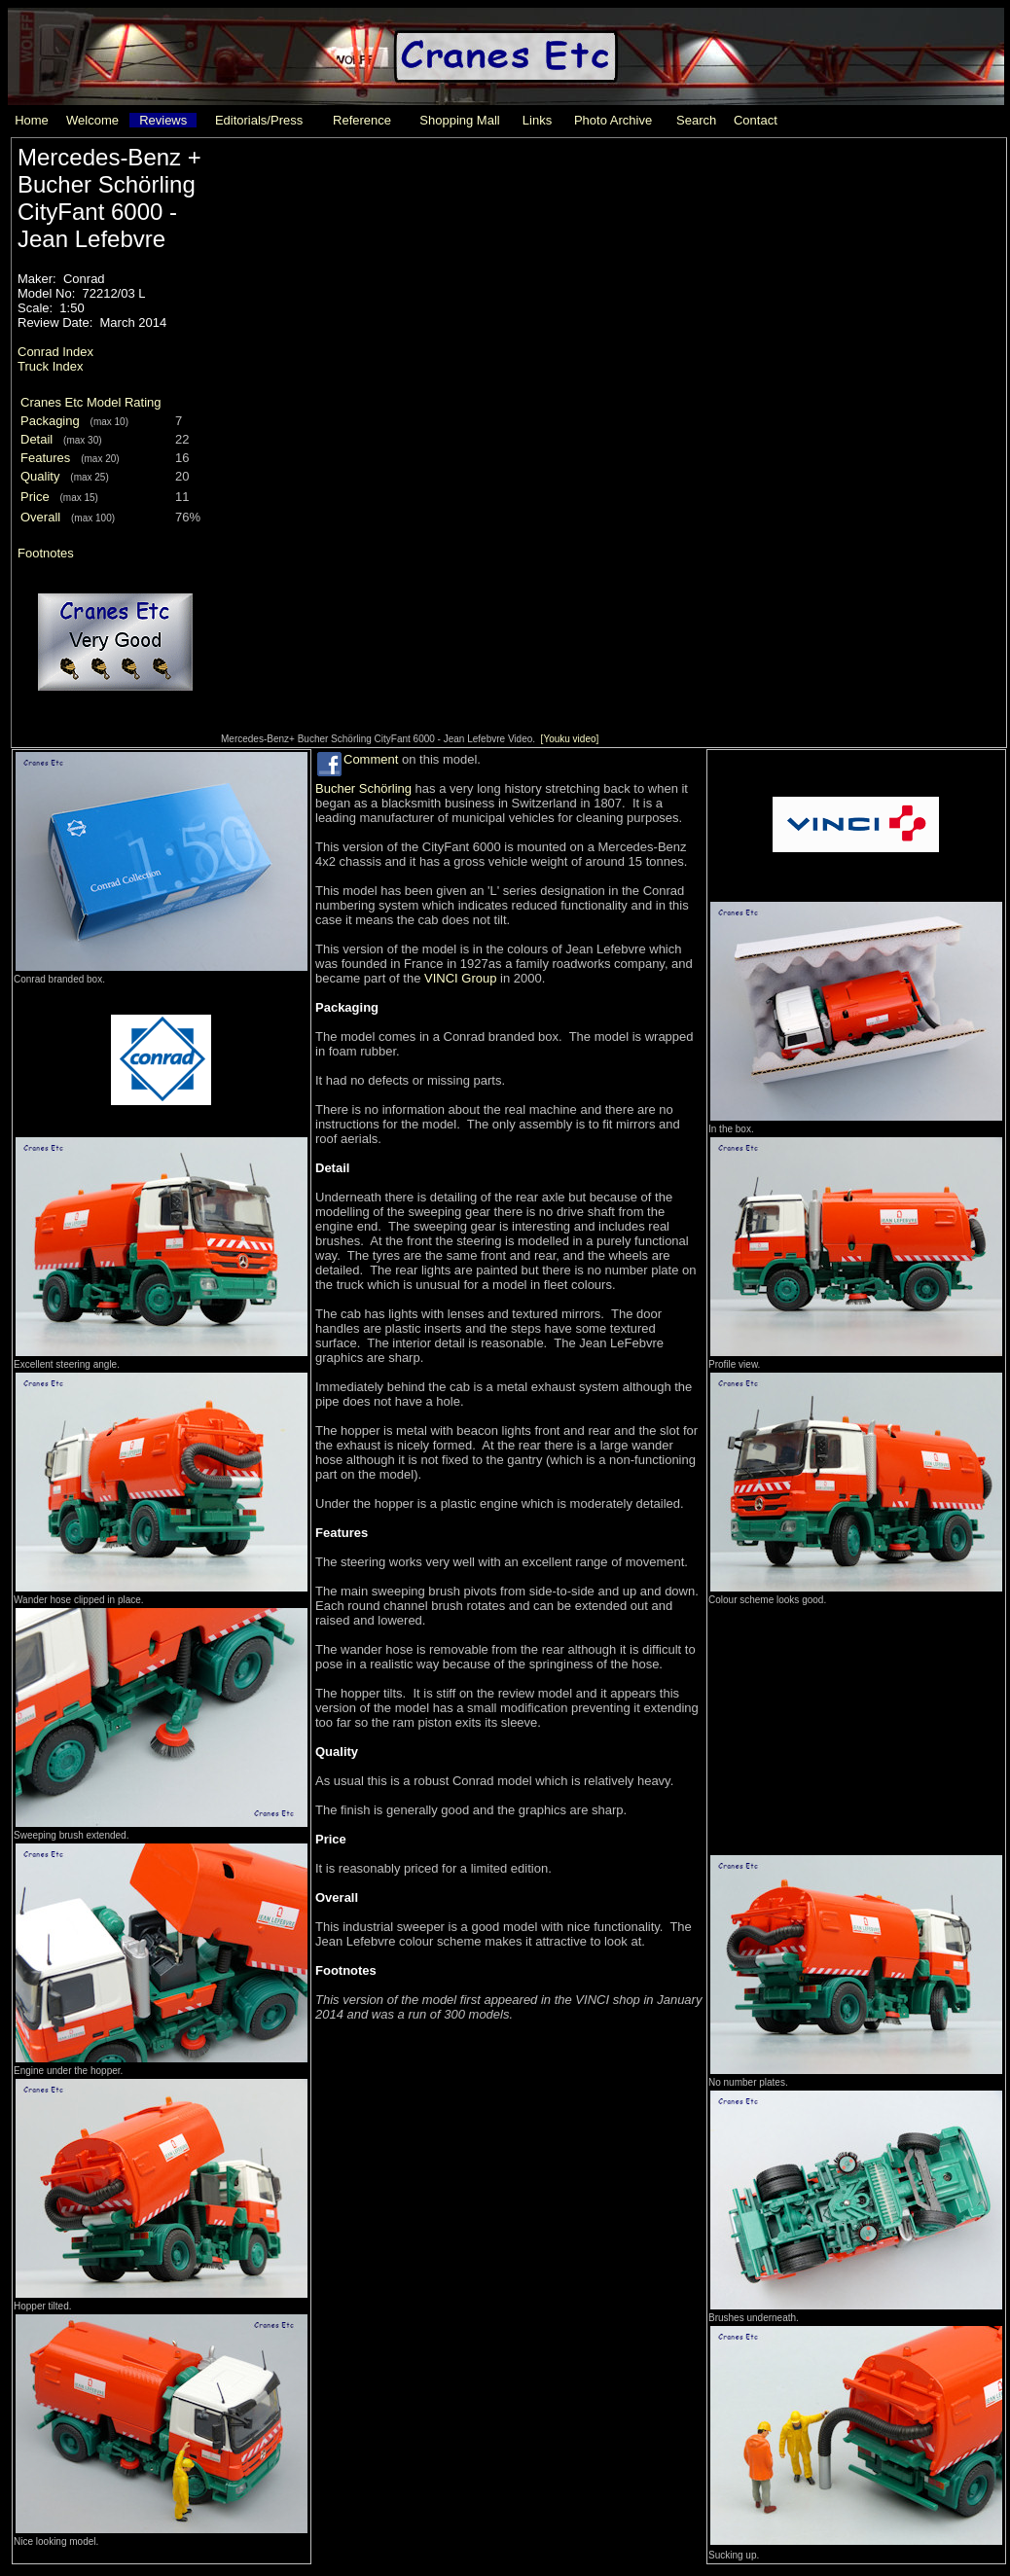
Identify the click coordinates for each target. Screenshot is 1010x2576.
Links (537, 120)
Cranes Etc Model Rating (91, 402)
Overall (40, 517)
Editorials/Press (259, 120)
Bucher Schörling (363, 788)
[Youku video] (570, 738)
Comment (370, 759)
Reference (362, 120)
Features (45, 457)
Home (32, 120)
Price (35, 496)
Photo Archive (613, 120)
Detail (36, 439)
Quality (39, 476)
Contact (755, 120)
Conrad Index (55, 351)
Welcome (92, 120)
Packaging (50, 420)
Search (696, 120)
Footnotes (46, 553)
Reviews (163, 120)
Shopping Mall (459, 120)
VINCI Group (460, 978)
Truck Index (50, 366)
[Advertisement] (854, 1728)
